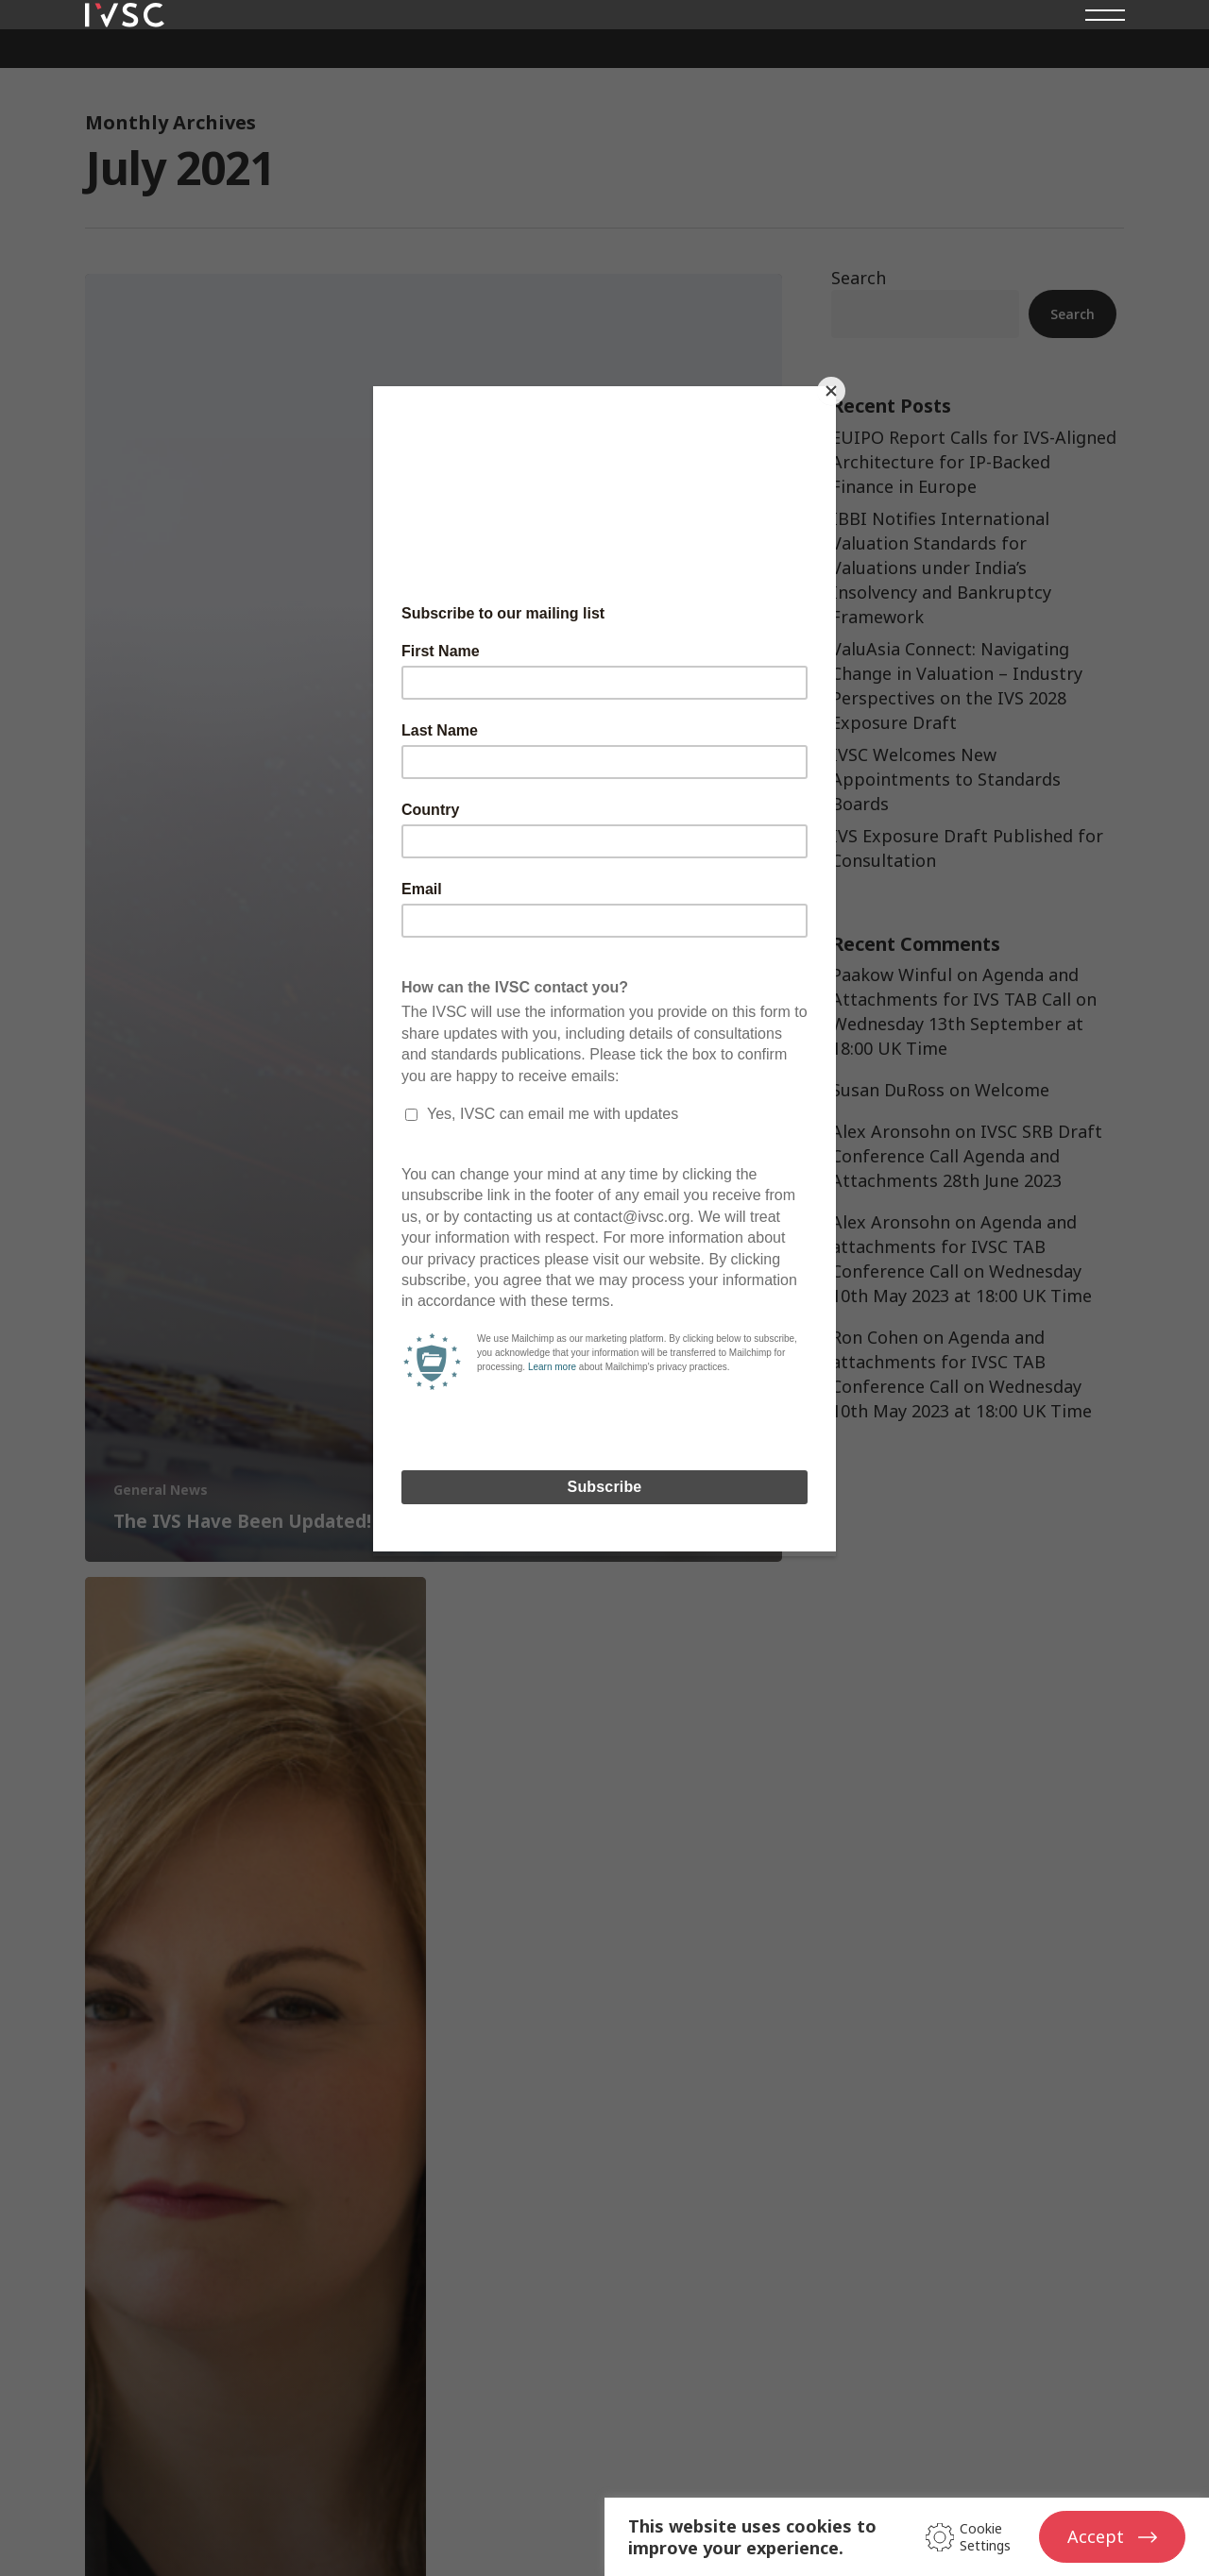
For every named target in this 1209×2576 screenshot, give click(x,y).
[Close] (831, 391)
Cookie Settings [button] (985, 2537)
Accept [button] (1095, 2536)
